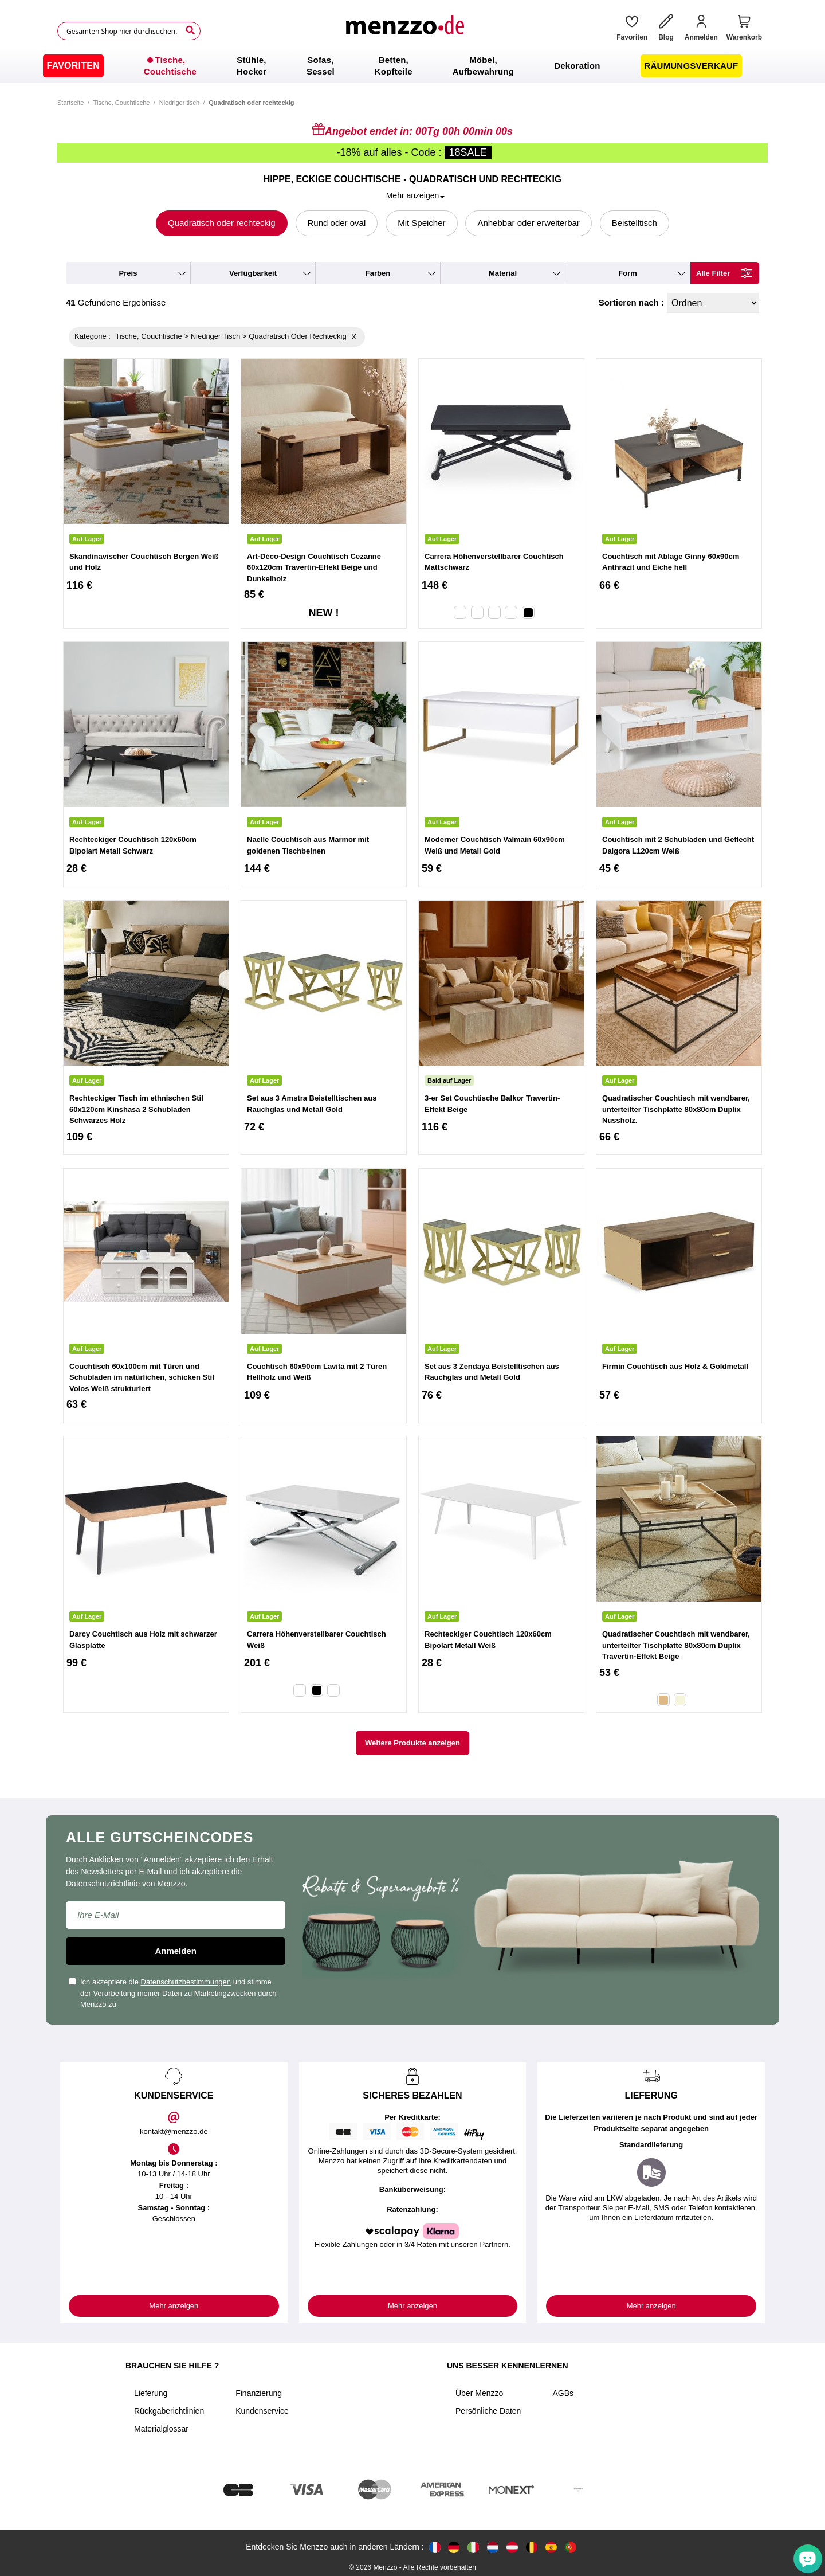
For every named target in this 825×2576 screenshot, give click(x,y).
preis (128, 273)
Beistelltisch (634, 223)
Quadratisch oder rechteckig (222, 223)
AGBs (562, 2393)
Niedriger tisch (179, 102)
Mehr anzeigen (173, 2305)
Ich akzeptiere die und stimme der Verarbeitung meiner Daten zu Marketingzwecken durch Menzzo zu (173, 1993)
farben (378, 273)
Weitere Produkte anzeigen (412, 1743)
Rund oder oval (337, 223)
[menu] (412, 66)
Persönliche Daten (488, 2411)
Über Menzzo (479, 2393)
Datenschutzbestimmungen (186, 1982)
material (503, 273)
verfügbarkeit (253, 273)
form (627, 273)
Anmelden (176, 1951)
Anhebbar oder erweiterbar (528, 223)
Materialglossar (161, 2428)
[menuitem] (73, 65)
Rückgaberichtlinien (169, 2411)
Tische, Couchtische (121, 102)
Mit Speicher (421, 223)
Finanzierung (258, 2393)
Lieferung (150, 2393)
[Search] (190, 30)
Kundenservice (262, 2411)
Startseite (70, 102)
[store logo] (404, 31)
